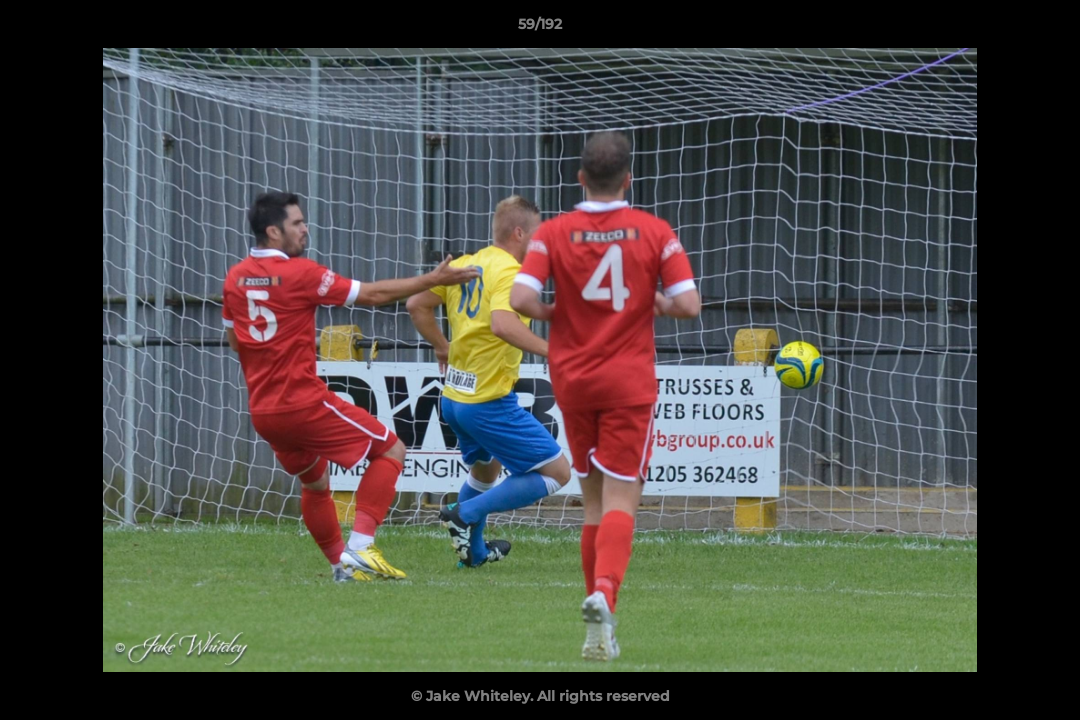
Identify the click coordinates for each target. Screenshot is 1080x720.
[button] (1044, 29)
